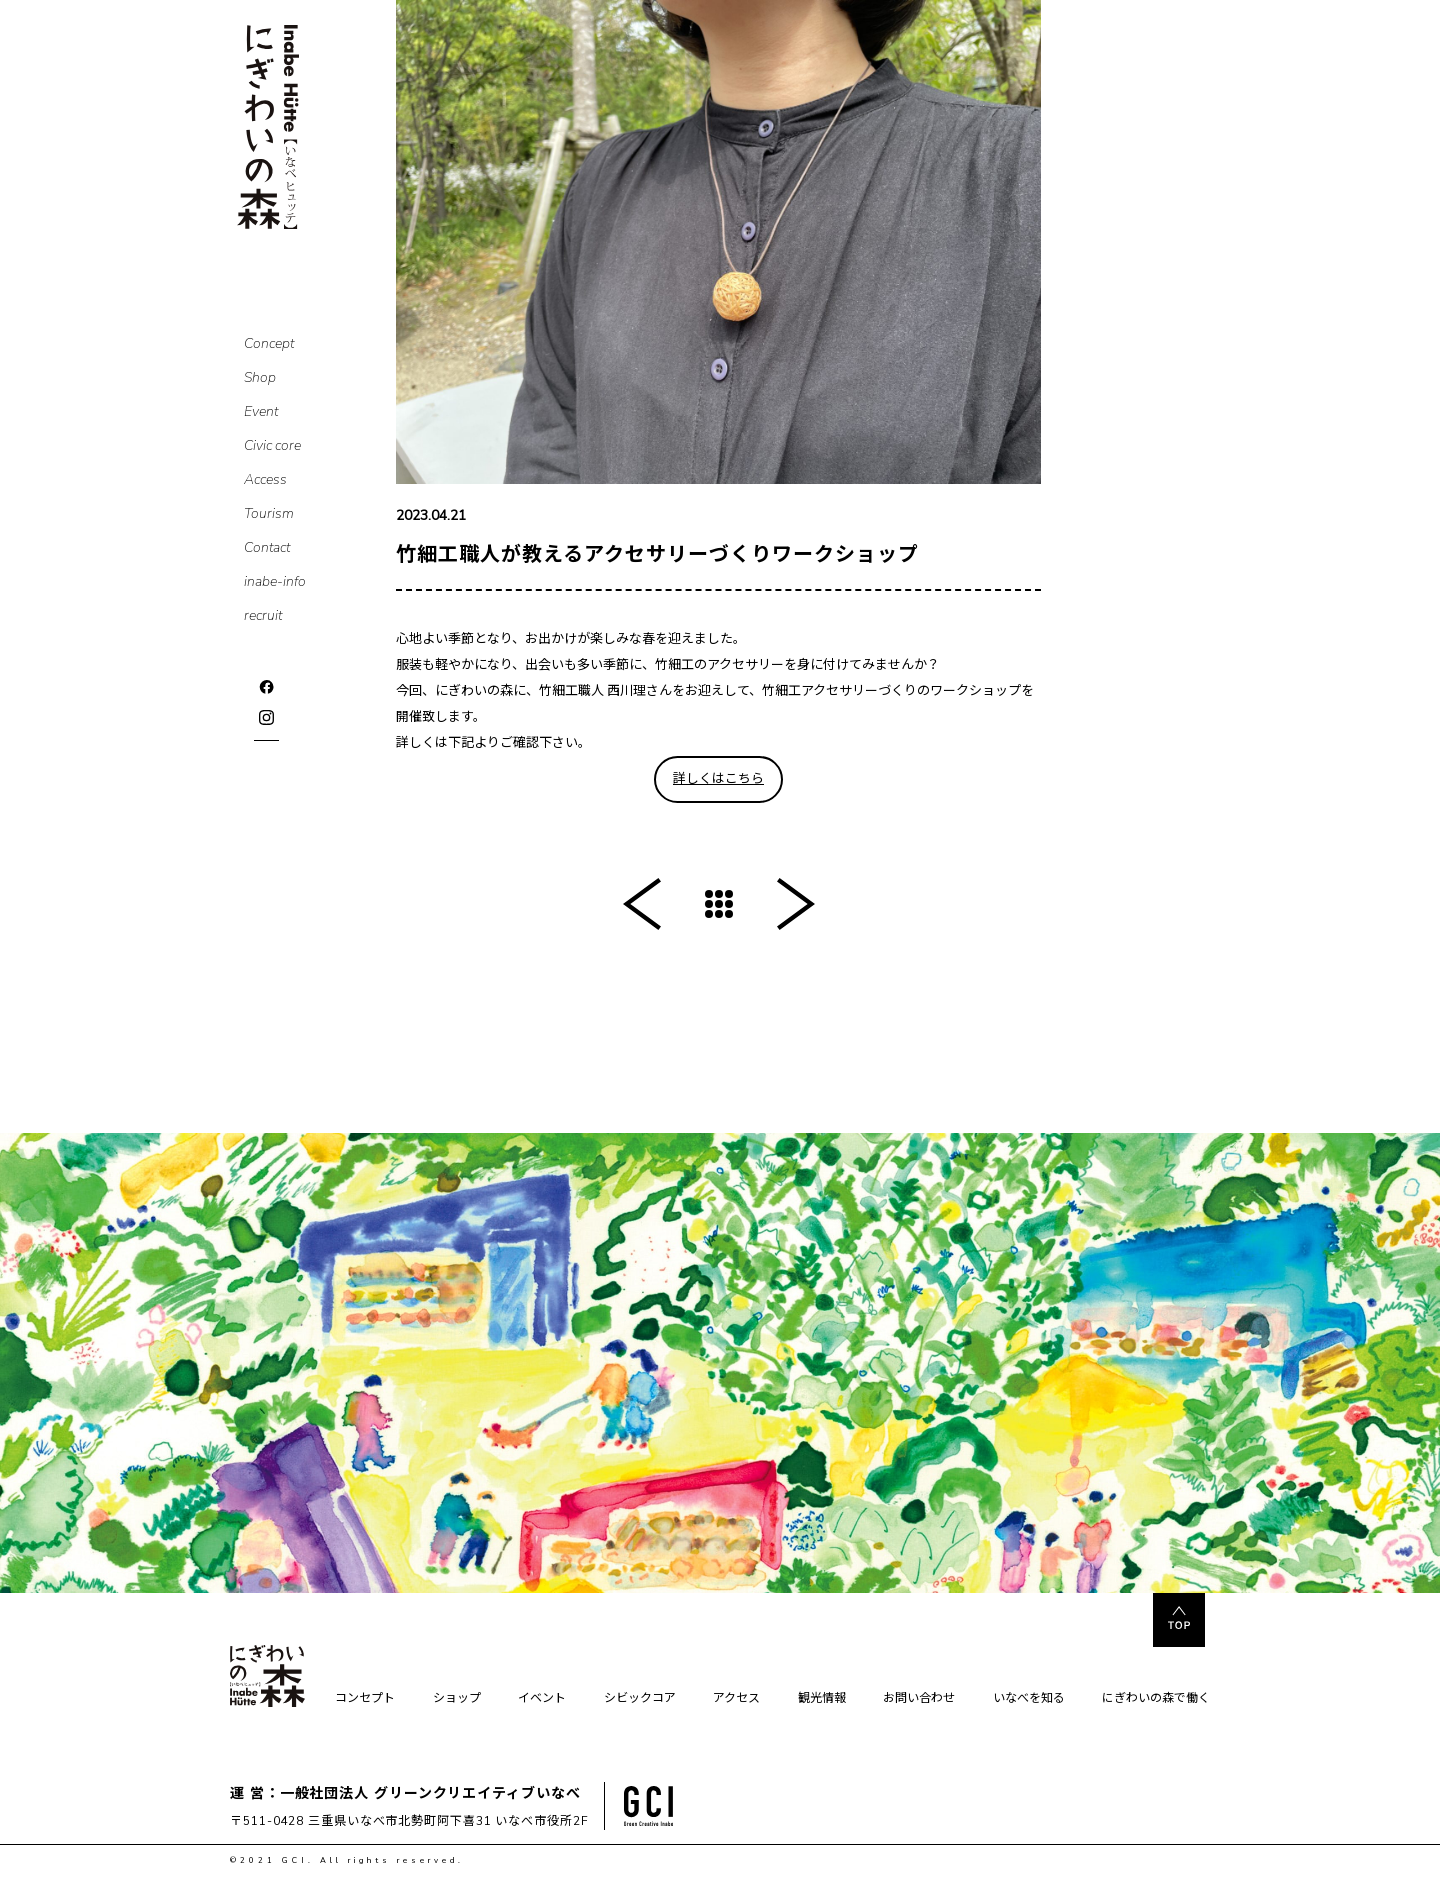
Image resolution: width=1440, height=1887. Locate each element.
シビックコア (640, 1699)
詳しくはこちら (718, 779)
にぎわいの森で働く (1156, 1699)
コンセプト (365, 1699)
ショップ (457, 1699)
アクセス (736, 1699)
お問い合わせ (919, 1699)
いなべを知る (1029, 1699)
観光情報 (822, 1699)
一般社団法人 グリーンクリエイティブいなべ (430, 1793)
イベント (542, 1699)
